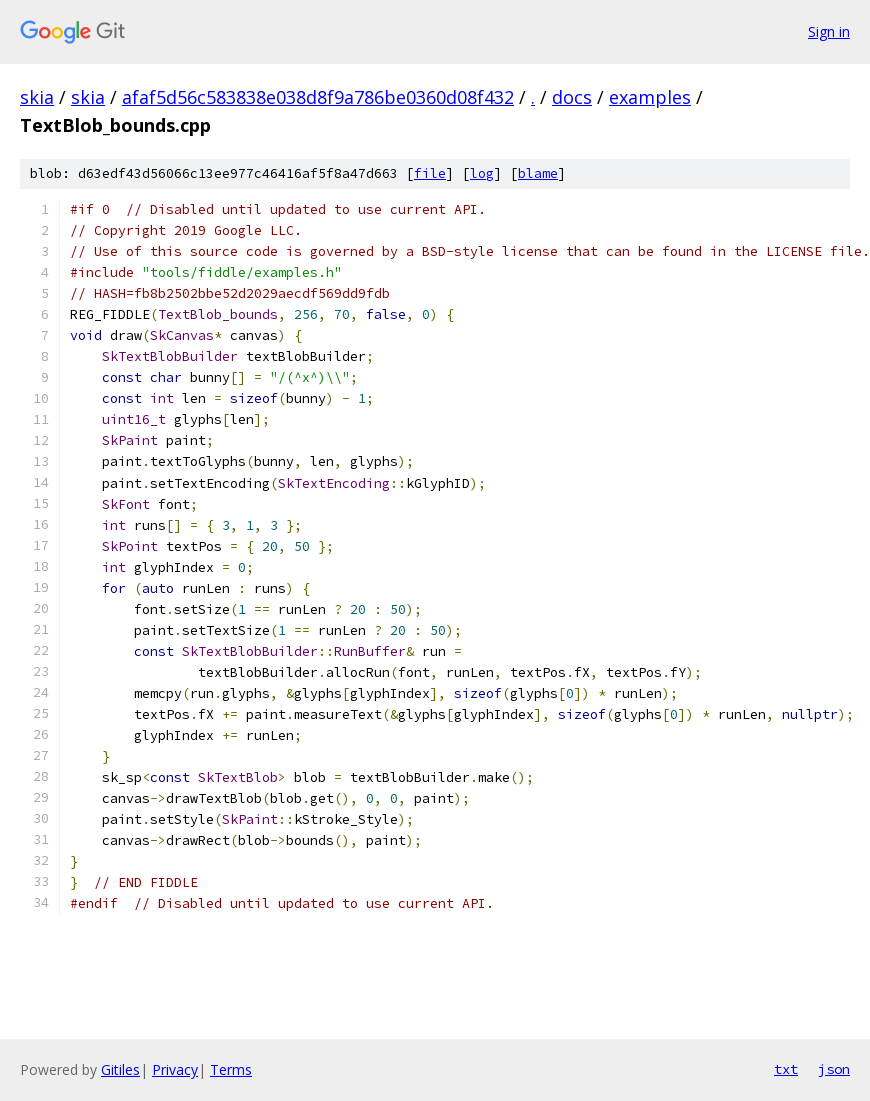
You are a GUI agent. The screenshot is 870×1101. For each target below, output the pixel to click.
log (482, 173)
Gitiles (120, 1069)
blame (538, 173)
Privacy (175, 1069)
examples (650, 97)
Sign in (829, 31)
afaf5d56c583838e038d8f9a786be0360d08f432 (318, 97)
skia (37, 97)
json (834, 1069)
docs (572, 97)
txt (786, 1069)
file (430, 173)
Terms (231, 1069)
